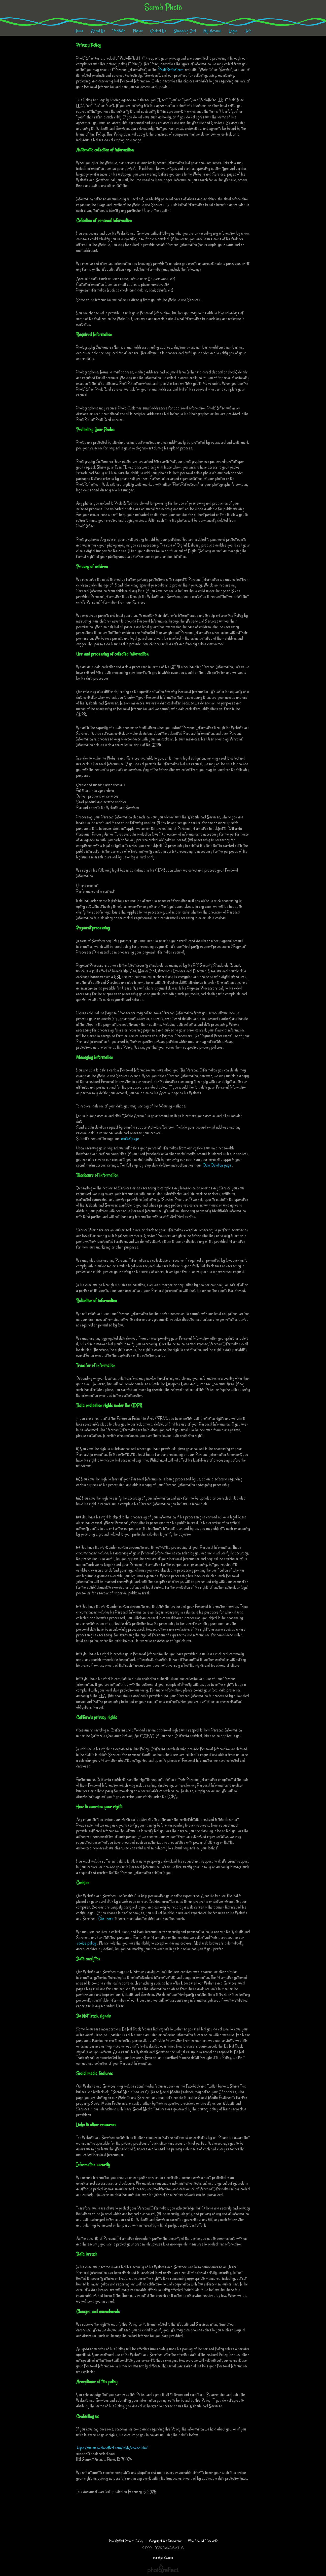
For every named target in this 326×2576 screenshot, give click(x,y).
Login (233, 31)
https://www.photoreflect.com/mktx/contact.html (112, 2448)
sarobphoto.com (163, 2557)
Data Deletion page (217, 1165)
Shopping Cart (185, 31)
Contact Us (158, 31)
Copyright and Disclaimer (165, 2541)
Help (248, 31)
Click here (105, 1918)
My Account (212, 31)
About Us (98, 31)
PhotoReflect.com (170, 70)
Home (78, 31)
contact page (130, 1138)
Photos (138, 31)
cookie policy (86, 1943)
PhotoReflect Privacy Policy (126, 2541)
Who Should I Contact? (202, 2541)
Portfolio (118, 31)
